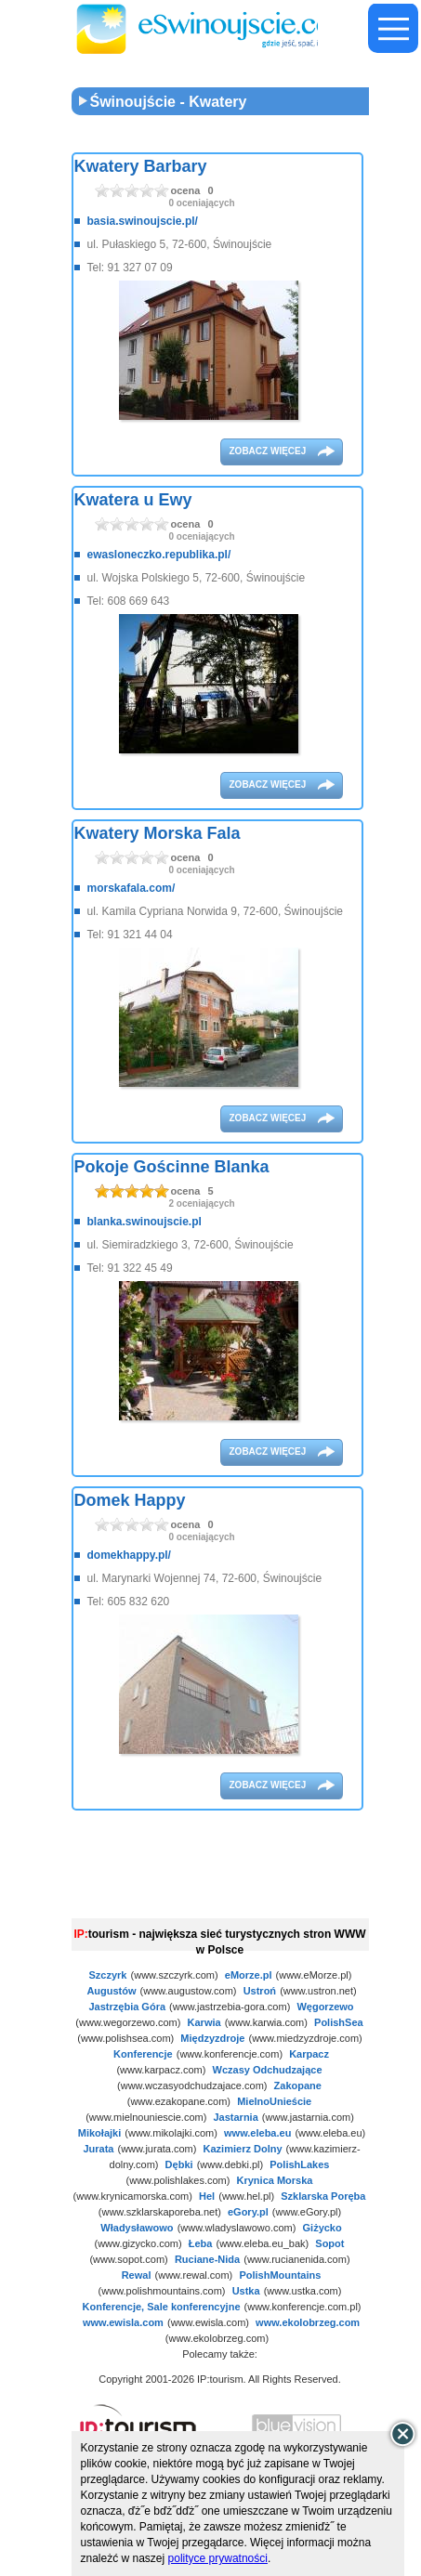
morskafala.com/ (131, 888)
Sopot (329, 2243)
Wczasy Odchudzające (267, 2069)
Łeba (201, 2243)
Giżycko (322, 2227)
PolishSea (338, 2022)
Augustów (111, 1990)
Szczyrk (108, 1975)
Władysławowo (136, 2227)
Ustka (246, 2290)
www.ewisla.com (123, 2322)
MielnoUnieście (274, 2101)
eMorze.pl (248, 1975)
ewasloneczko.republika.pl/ (159, 554)
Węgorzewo (324, 2006)
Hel (207, 2196)
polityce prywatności (218, 2558)
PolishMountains (280, 2275)
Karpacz (309, 2053)
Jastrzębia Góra (127, 2006)
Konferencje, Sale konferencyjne (162, 2306)
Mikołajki (99, 2132)
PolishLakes (299, 2164)
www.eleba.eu (257, 2132)
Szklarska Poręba (323, 2196)
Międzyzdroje (212, 2038)
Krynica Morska (275, 2180)
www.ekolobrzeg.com (308, 2322)
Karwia (204, 2022)
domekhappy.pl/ (129, 1555)
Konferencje (143, 2053)
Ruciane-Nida (207, 2259)
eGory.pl (248, 2211)
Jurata (98, 2148)
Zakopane (298, 2085)
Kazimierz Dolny (243, 2148)
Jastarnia (235, 2117)
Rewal (136, 2275)
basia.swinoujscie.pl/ (142, 221)
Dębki (179, 2164)
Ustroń (259, 1990)
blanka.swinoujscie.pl (144, 1221)
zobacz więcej (269, 451)
